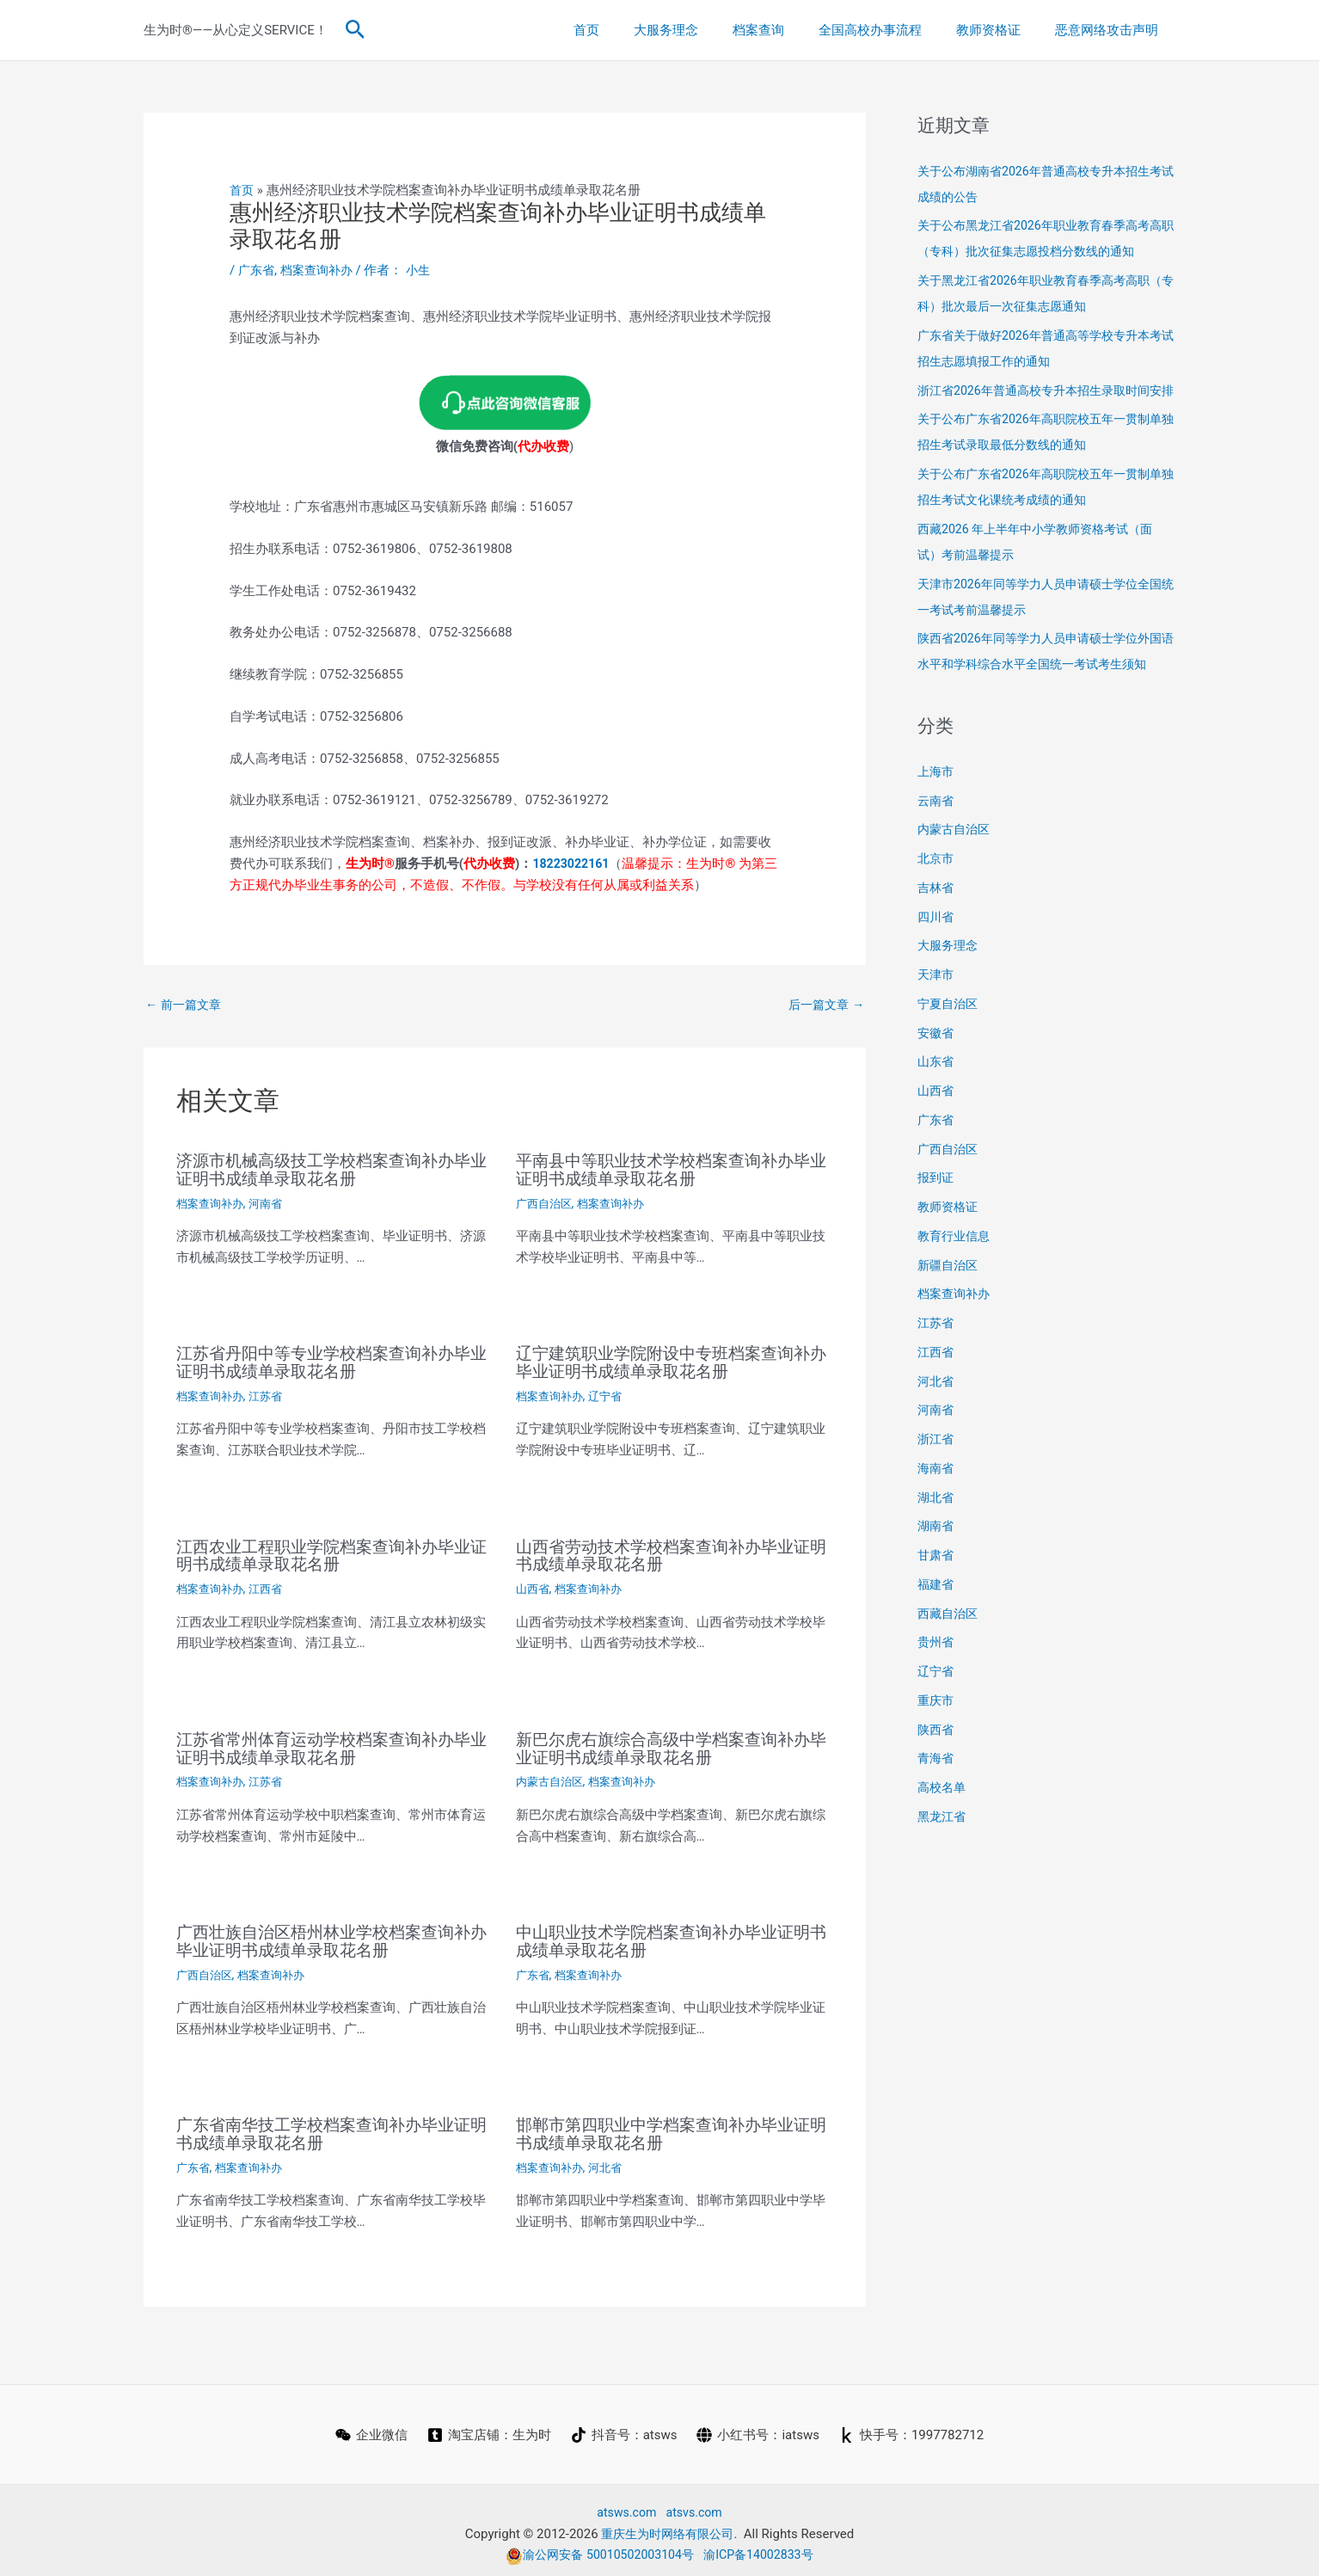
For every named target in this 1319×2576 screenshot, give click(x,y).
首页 (634, 30)
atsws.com (624, 2505)
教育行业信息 (956, 1287)
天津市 (936, 1026)
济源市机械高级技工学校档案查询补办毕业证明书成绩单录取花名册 (331, 1171)
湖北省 (936, 1549)
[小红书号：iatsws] (759, 2428)
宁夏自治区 (949, 1055)
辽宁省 (611, 1394)
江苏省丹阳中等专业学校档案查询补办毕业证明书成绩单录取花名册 (331, 1361)
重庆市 (936, 1752)
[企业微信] (369, 2428)
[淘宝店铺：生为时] (488, 2428)
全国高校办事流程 (891, 30)
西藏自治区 (949, 1665)
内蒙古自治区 (552, 1778)
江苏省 (272, 1394)
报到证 (936, 1229)
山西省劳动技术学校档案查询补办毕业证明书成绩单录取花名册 (670, 1553)
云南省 (936, 852)
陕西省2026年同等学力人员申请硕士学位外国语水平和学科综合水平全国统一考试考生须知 (1046, 689)
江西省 (272, 1586)
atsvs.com (696, 2505)
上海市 (936, 823)
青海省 (936, 1809)
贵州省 (936, 1693)
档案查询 (788, 30)
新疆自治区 (949, 1317)
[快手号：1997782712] (913, 2428)
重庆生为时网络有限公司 (668, 2526)
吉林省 (936, 939)
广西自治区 (546, 1203)
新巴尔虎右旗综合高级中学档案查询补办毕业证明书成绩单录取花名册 (670, 1745)
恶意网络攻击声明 (1111, 30)
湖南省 (936, 1577)
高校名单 (943, 1839)
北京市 (936, 910)
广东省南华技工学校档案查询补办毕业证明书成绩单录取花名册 (331, 2128)
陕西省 (936, 1781)
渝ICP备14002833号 (764, 2547)
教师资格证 (1001, 30)
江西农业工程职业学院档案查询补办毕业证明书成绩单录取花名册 (331, 1553)
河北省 (611, 2160)
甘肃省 (936, 1606)
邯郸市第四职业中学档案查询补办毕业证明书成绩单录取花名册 (670, 2128)
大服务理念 (704, 30)
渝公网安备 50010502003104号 (596, 2547)
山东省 (936, 1113)
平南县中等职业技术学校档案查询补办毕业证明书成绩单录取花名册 (670, 1171)
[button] (355, 30)
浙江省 (936, 1490)
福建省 (936, 1636)
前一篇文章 (185, 1004)
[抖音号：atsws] (624, 2428)
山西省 (534, 1586)
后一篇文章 (823, 1004)
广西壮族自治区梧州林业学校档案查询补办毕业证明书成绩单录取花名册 (331, 1936)
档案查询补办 (321, 270)
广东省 (257, 270)
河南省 (272, 1203)
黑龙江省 (943, 1868)
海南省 (936, 1520)
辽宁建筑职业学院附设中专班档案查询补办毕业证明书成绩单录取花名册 (670, 1361)
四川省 (936, 968)
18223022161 (573, 863)
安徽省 (936, 1084)
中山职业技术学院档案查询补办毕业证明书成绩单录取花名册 (670, 1936)
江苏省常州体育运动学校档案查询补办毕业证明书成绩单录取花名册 (331, 1745)
